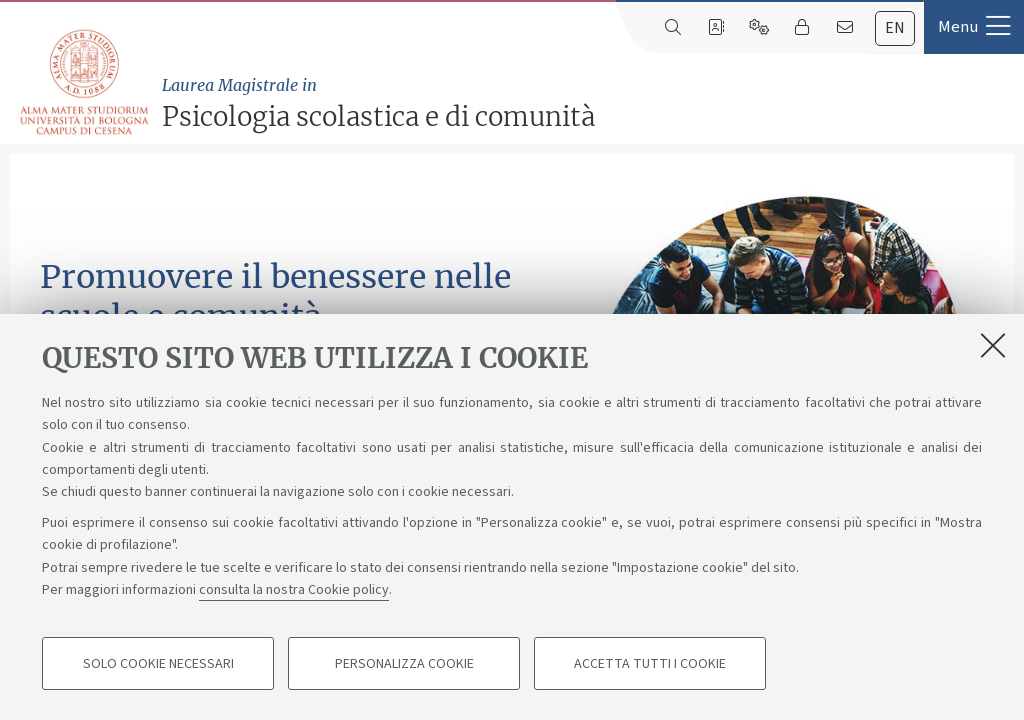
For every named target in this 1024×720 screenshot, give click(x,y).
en (895, 28)
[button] (974, 27)
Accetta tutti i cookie (650, 666)
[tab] (895, 28)
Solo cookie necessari (158, 666)
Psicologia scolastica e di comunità (588, 103)
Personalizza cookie (404, 666)
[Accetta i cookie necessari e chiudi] (993, 347)
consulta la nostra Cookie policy (294, 592)
